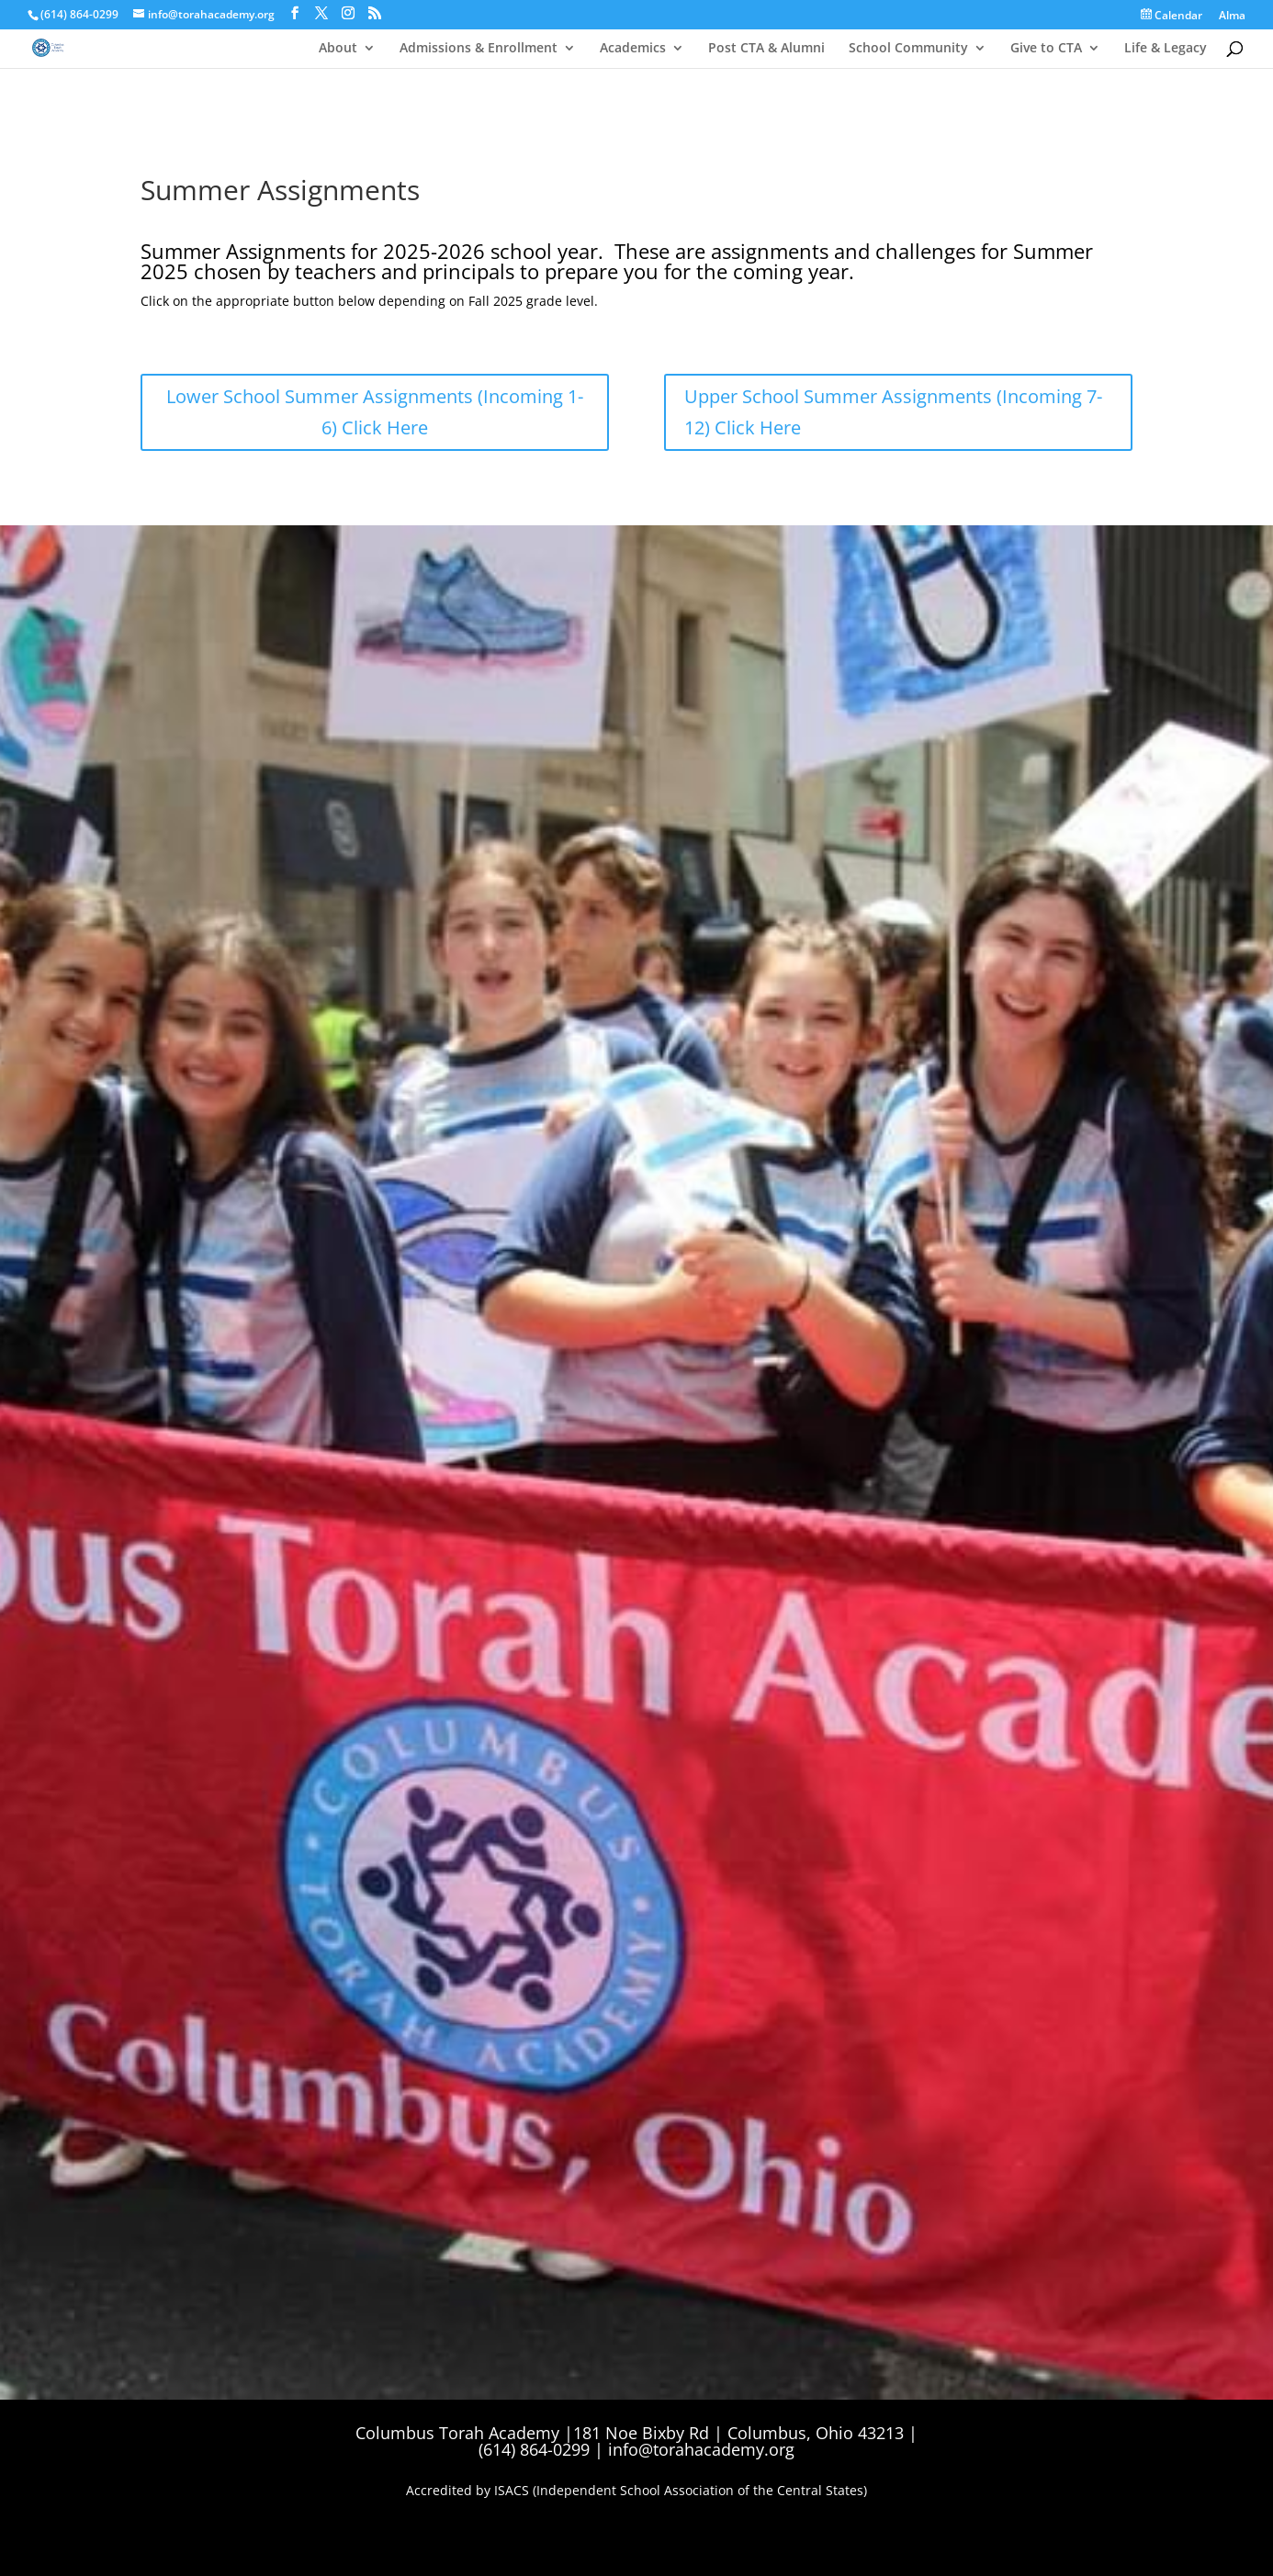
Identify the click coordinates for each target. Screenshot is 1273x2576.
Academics (633, 48)
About (338, 48)
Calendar (1171, 15)
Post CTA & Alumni (766, 48)
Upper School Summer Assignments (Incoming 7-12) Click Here (893, 412)
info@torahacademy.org (701, 2449)
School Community (908, 48)
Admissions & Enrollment (479, 48)
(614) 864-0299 (79, 14)
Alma (1232, 16)
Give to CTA (1046, 48)
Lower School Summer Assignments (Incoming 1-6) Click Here (374, 412)
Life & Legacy (1165, 48)
